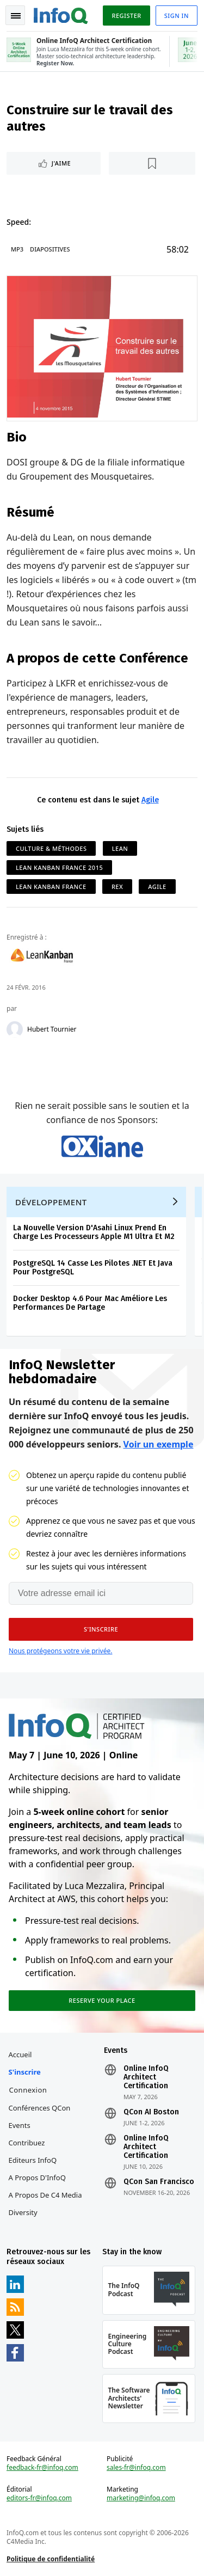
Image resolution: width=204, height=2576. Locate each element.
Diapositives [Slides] (50, 249)
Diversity (23, 2212)
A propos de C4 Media (45, 2195)
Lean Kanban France (51, 886)
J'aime (61, 163)
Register (126, 15)
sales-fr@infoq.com (136, 2467)
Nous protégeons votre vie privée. (60, 1650)
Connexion (28, 2090)
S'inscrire (25, 2072)
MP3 (17, 249)
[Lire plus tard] (152, 163)
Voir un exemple (158, 1444)
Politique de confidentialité (51, 2558)
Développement (51, 1202)
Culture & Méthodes (51, 848)
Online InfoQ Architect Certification (146, 2077)
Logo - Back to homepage (61, 14)
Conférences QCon (40, 2108)
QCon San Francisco (158, 2182)
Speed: (19, 222)
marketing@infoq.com (141, 2498)
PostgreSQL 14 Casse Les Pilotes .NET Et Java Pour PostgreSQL (92, 1268)
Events (19, 2125)
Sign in (176, 15)
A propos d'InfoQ (37, 2177)
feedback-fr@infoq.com (42, 2467)
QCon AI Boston (151, 2112)
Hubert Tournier (52, 1029)
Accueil (20, 2054)
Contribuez (27, 2143)
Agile (150, 800)
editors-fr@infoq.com (39, 2498)
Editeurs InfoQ (33, 2160)
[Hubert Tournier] (15, 1029)
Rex (117, 886)
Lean (120, 848)
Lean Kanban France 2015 (59, 867)
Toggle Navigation (16, 16)
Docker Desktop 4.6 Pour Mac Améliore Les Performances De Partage (90, 1303)
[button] (101, 1629)
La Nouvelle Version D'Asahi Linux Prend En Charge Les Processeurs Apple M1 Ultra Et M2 (94, 1232)
